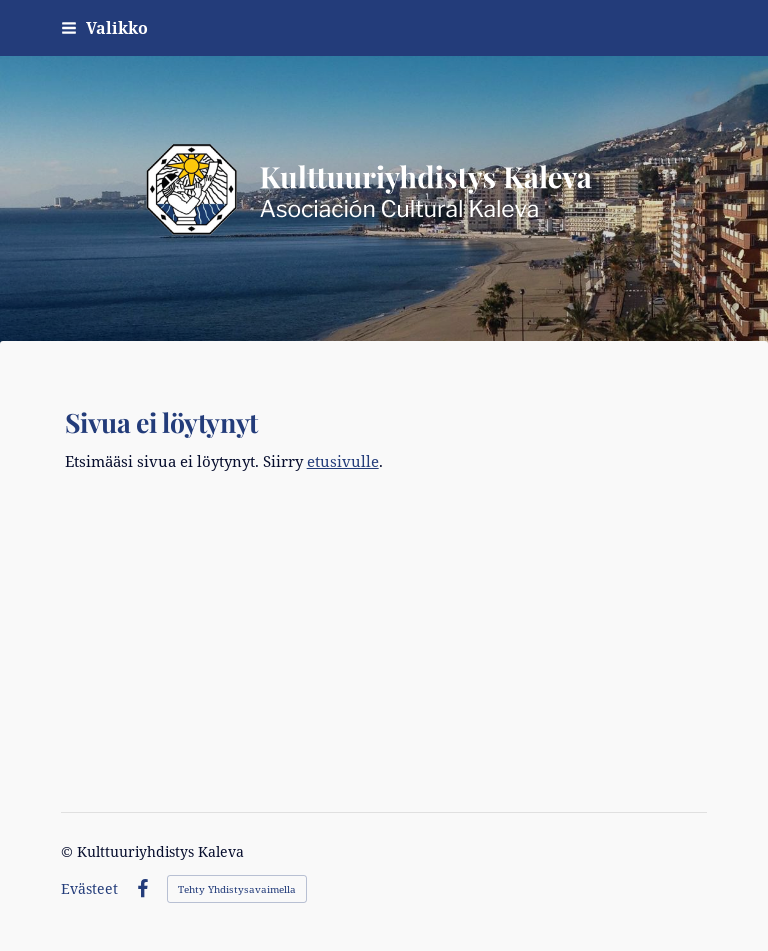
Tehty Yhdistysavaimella (237, 889)
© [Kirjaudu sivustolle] (69, 851)
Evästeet (89, 889)
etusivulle (343, 461)
